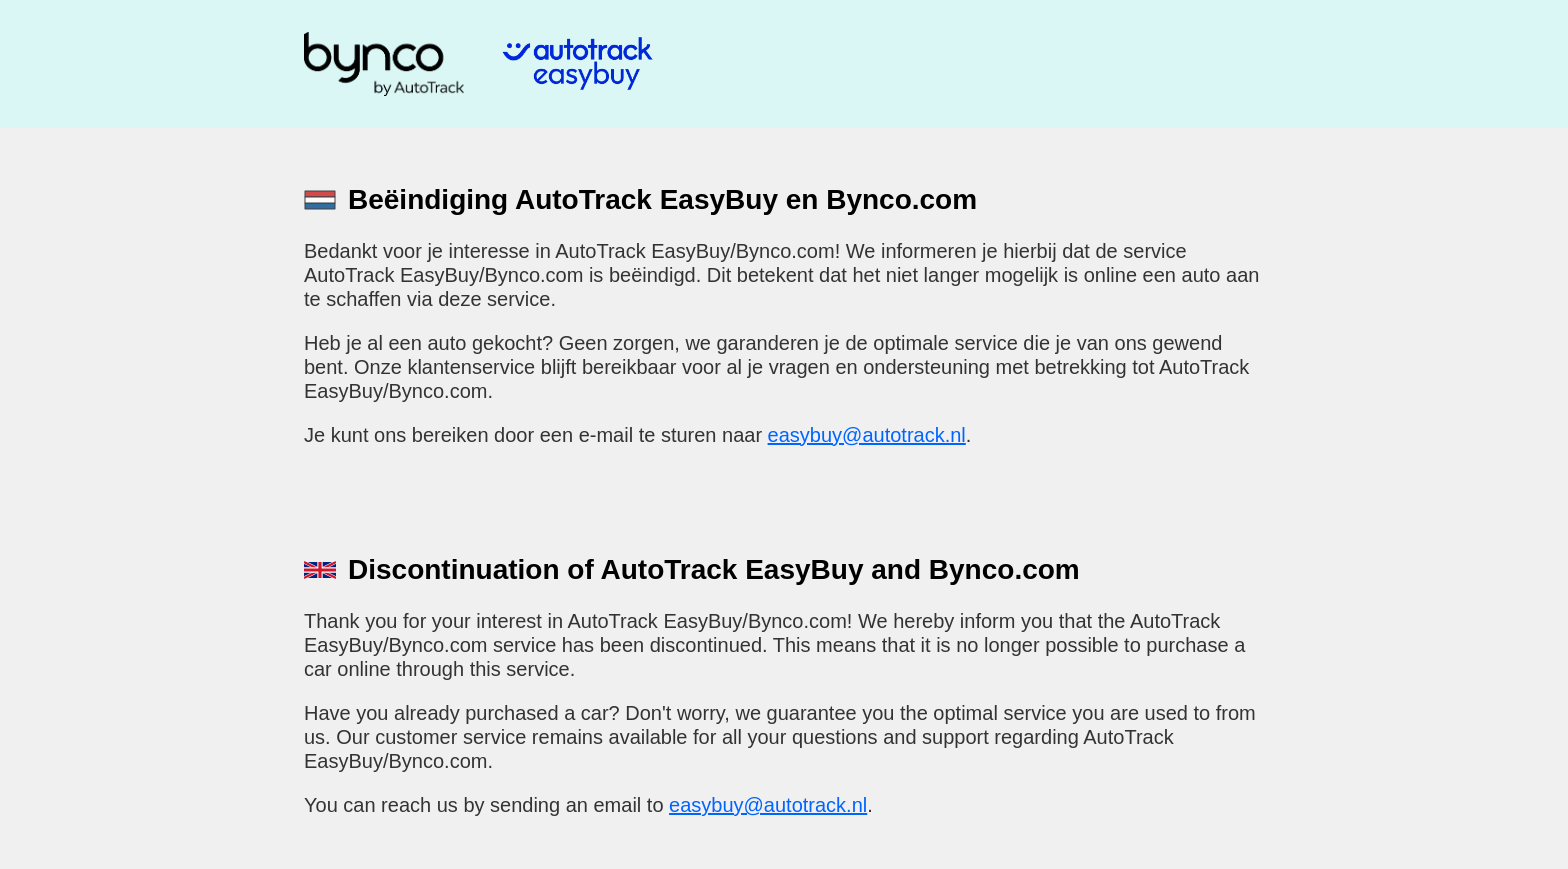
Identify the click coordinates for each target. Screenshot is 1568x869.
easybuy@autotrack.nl (867, 435)
